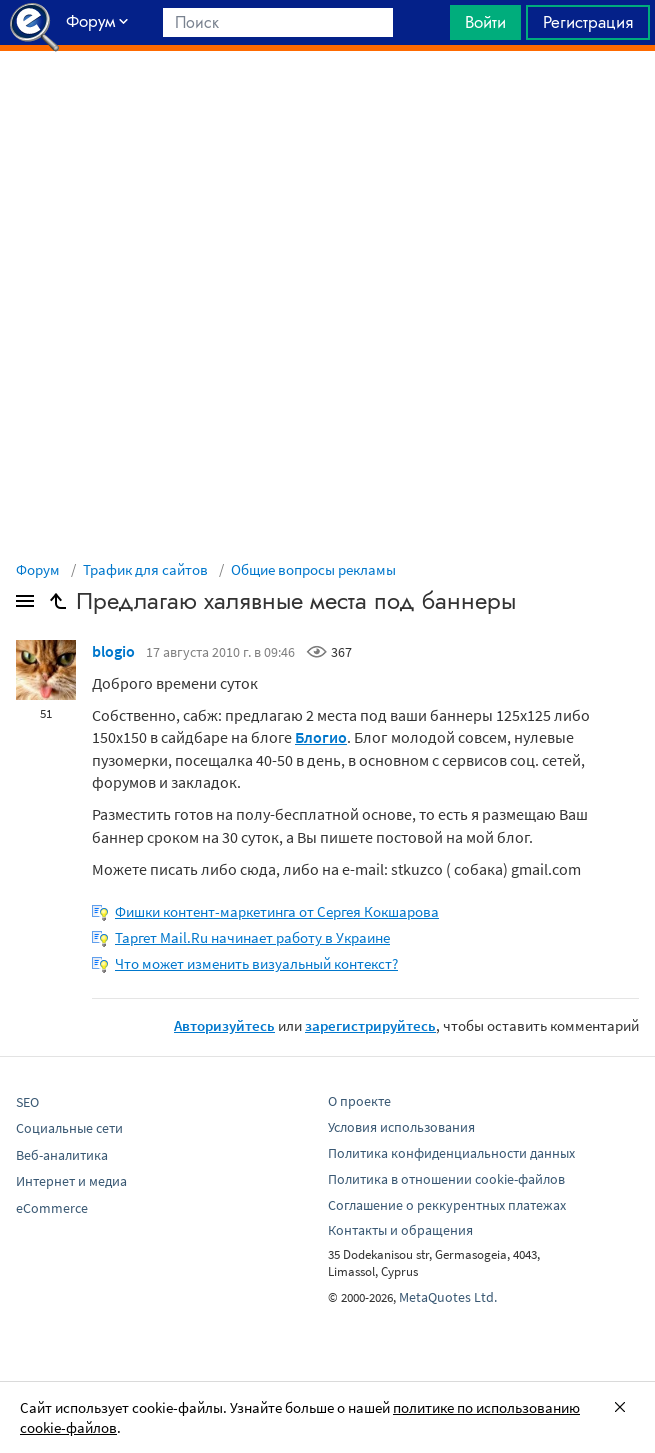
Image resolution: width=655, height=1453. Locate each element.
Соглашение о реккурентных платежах (447, 1205)
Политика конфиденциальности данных (451, 1153)
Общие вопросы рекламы (313, 569)
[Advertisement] (327, 101)
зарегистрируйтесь (370, 1025)
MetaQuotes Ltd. (448, 1297)
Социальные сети (69, 1128)
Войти (485, 22)
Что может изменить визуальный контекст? (256, 963)
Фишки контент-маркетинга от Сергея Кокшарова (277, 911)
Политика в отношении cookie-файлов (446, 1179)
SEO (27, 1102)
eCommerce (52, 1208)
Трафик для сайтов (145, 569)
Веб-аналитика (62, 1155)
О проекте (359, 1101)
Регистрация (588, 22)
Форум (38, 569)
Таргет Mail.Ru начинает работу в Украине (252, 937)
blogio (113, 651)
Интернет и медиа (71, 1181)
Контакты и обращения (400, 1230)
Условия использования (401, 1127)
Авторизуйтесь (224, 1025)
